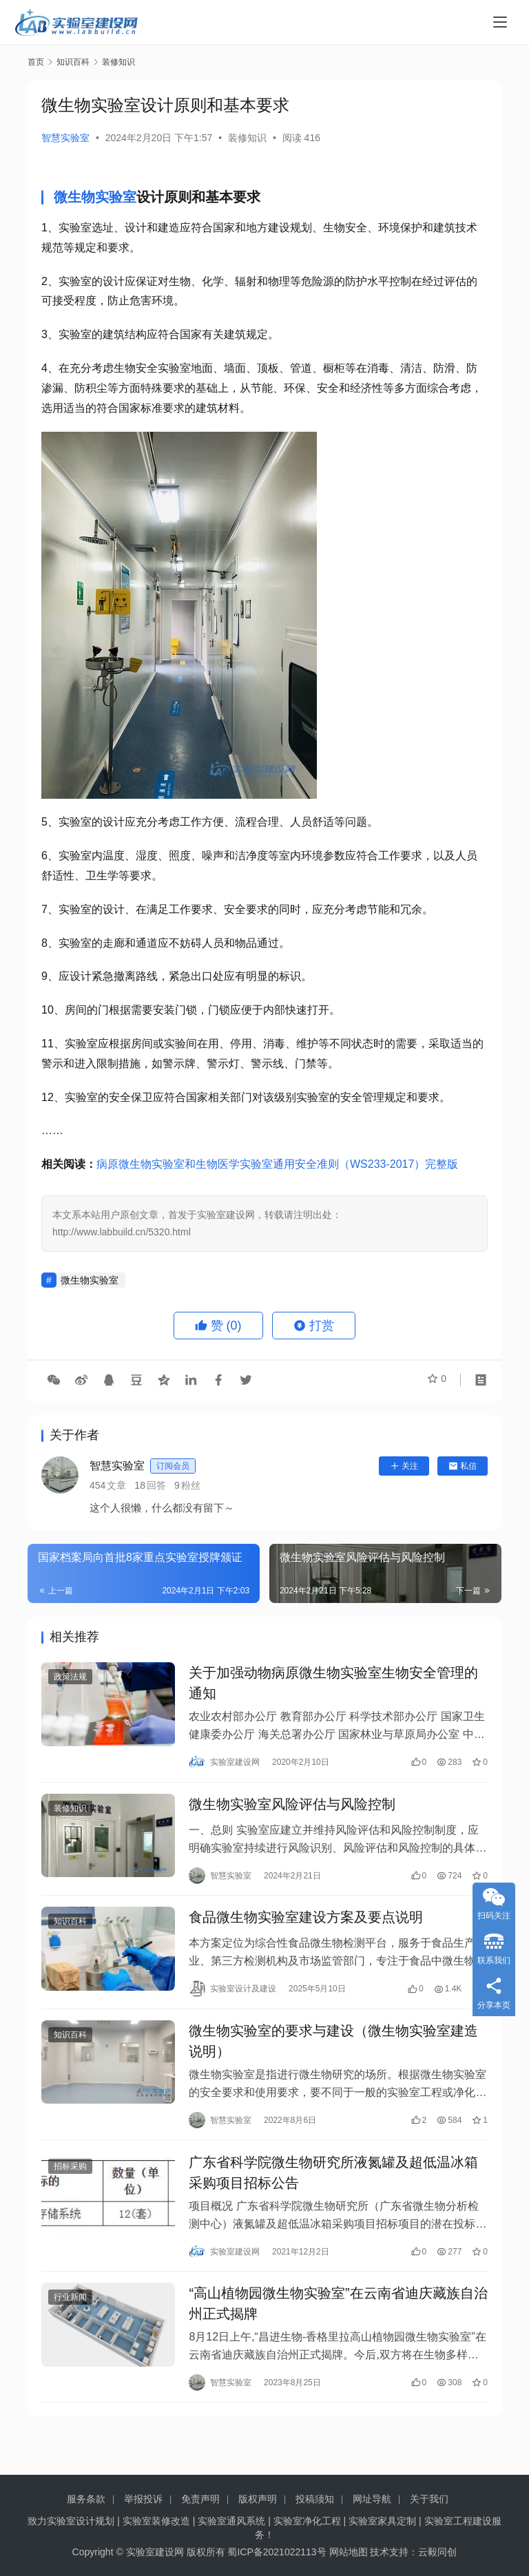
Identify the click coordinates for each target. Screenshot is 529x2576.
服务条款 (86, 2498)
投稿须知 (314, 2498)
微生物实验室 (95, 197)
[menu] (500, 22)
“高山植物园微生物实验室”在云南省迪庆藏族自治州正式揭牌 (338, 2331)
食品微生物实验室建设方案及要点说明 (306, 1930)
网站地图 (348, 2551)
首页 (36, 62)
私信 (462, 1466)
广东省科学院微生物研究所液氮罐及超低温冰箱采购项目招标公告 (333, 2195)
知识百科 (70, 1934)
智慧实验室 (65, 137)
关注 (404, 1466)
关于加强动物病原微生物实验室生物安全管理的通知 (333, 1686)
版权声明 (257, 2498)
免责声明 (200, 2498)
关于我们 (429, 2498)
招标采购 (70, 2189)
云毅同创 (437, 2551)
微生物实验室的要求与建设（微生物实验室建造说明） (333, 2059)
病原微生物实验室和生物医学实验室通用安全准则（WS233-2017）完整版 (277, 1164)
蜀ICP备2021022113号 (276, 2551)
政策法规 (70, 1679)
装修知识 (247, 137)
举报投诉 (143, 2498)
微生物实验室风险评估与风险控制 (292, 1811)
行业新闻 (70, 2325)
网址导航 (372, 2498)
